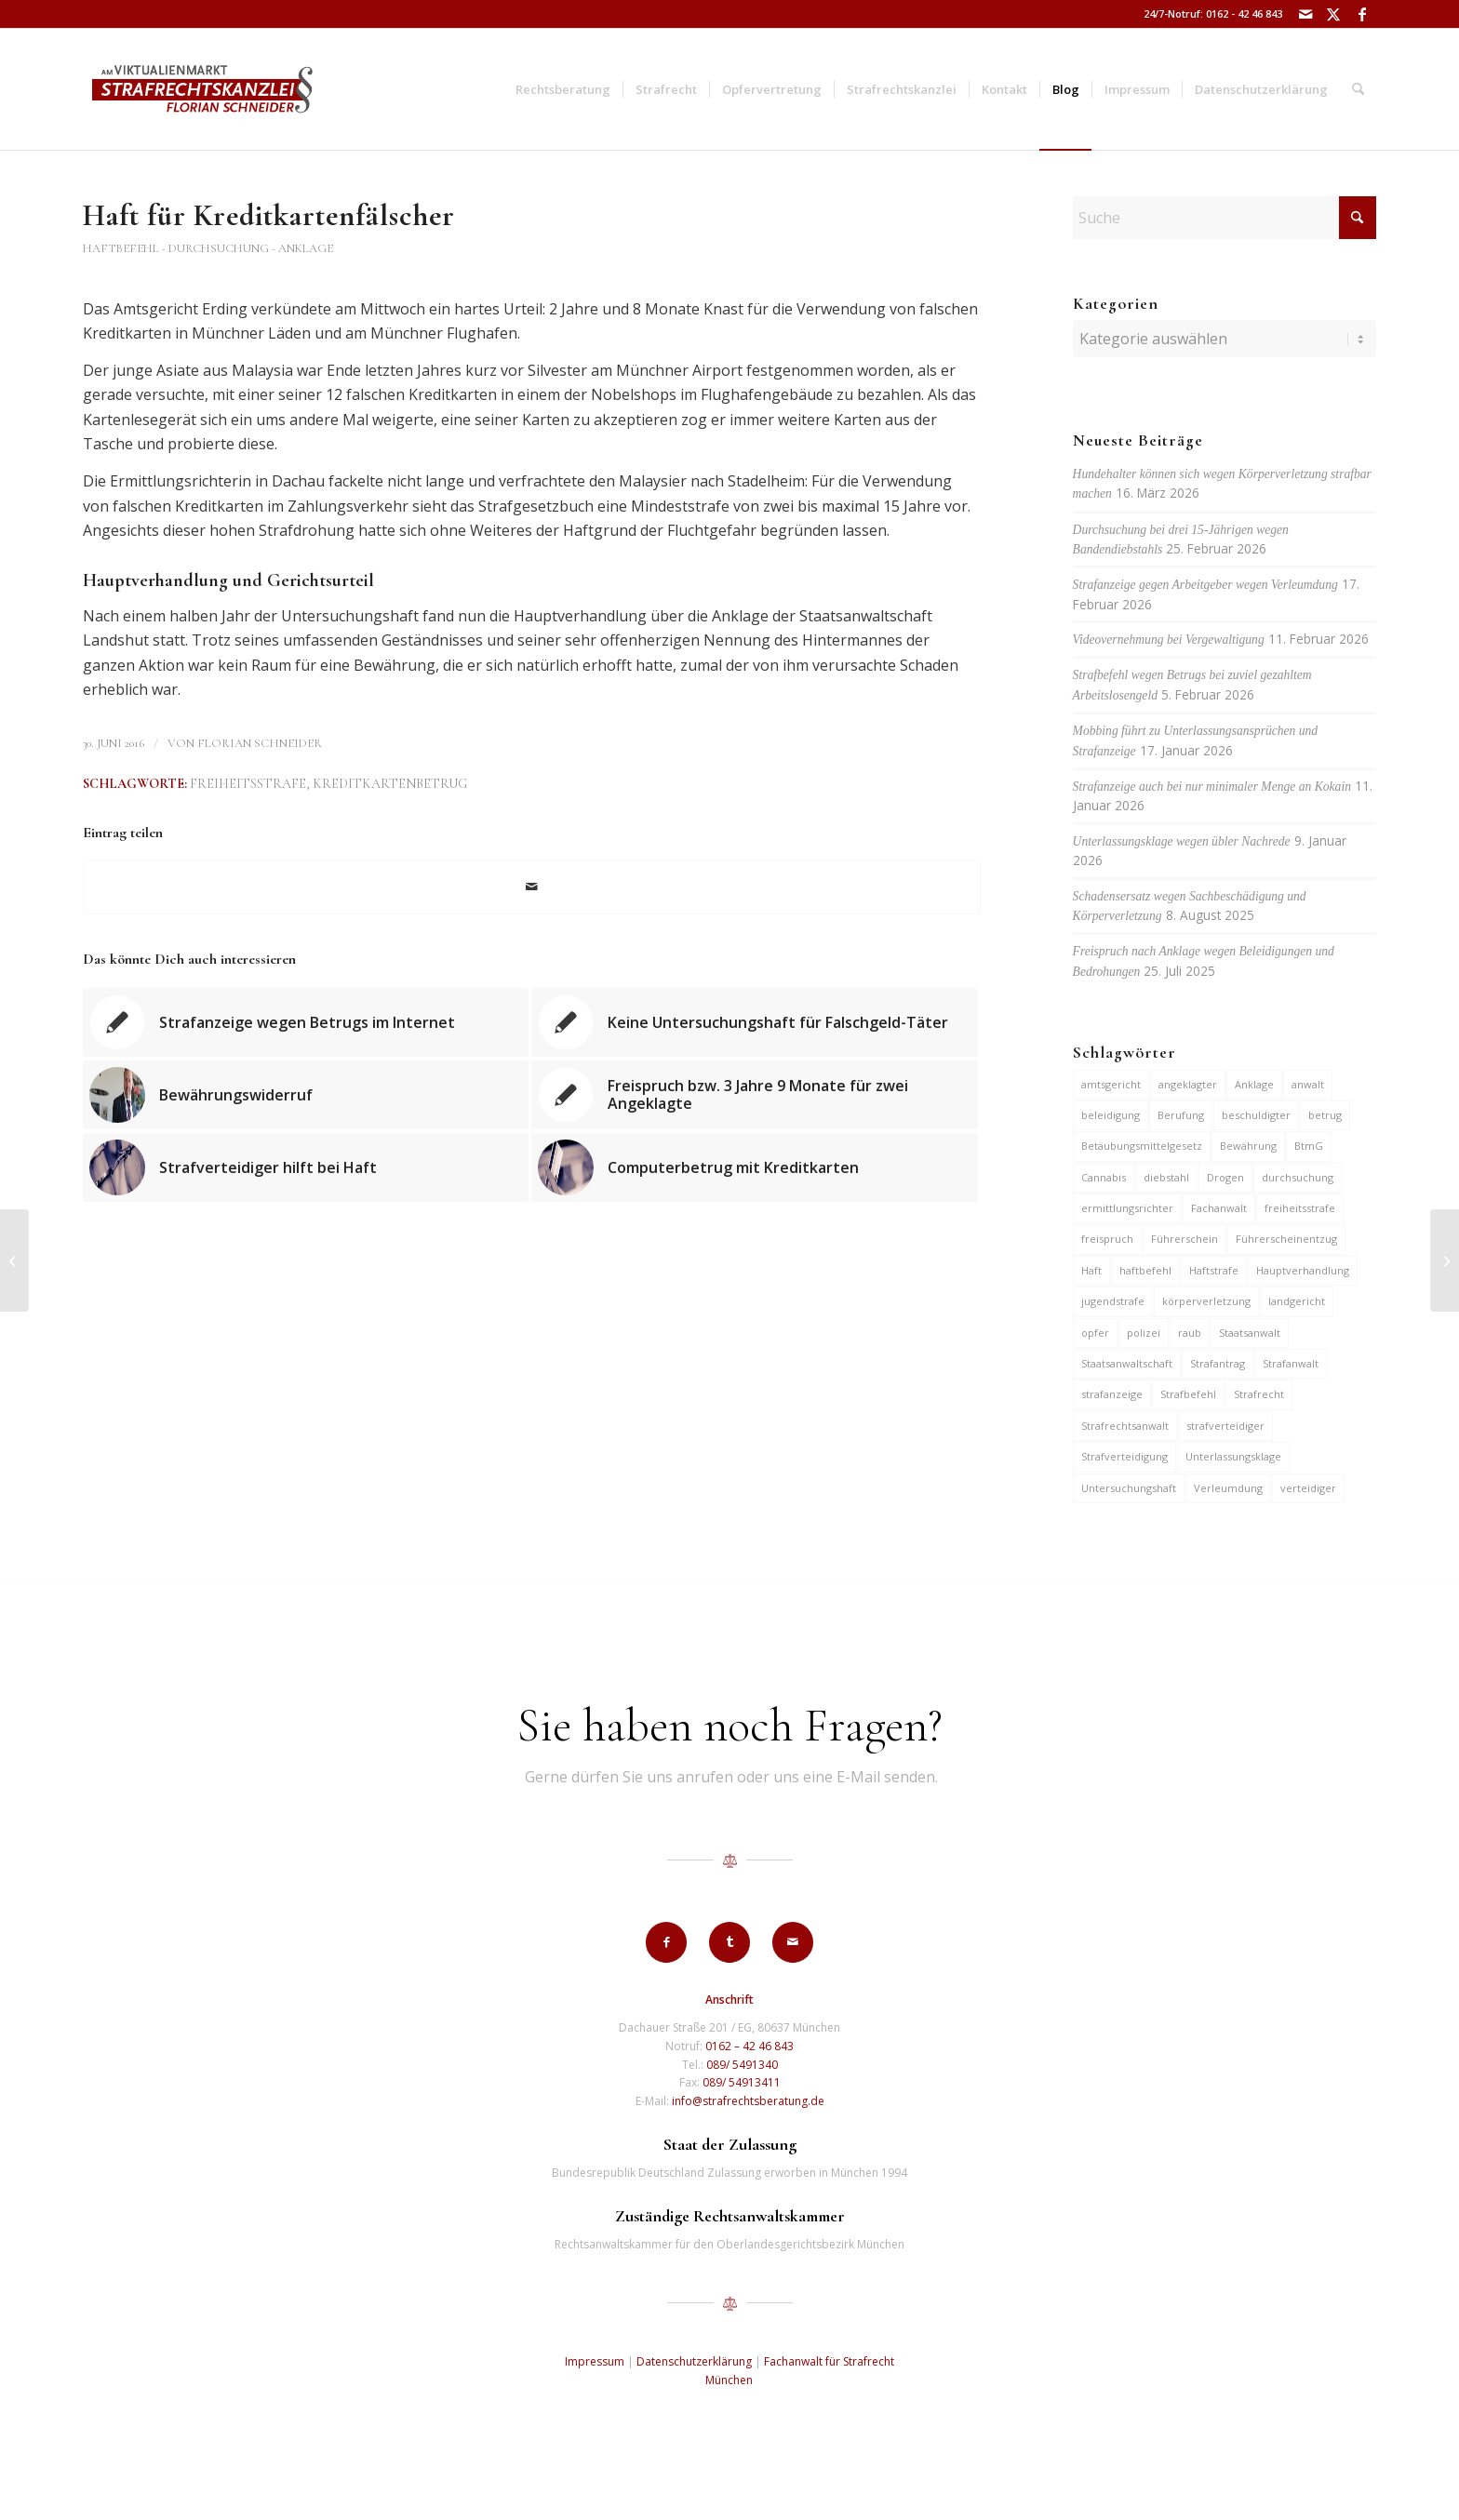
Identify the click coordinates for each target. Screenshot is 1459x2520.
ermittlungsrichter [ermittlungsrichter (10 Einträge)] (1127, 1208)
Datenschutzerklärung (694, 2361)
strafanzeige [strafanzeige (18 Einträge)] (1112, 1394)
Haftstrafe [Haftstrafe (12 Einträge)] (1213, 1270)
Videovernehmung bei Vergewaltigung (1169, 640)
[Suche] (1358, 89)
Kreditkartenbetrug (390, 784)
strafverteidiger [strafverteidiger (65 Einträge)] (1225, 1426)
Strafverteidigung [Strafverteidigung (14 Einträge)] (1124, 1456)
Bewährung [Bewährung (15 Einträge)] (1248, 1146)
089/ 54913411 (742, 2082)
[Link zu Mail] (1305, 14)
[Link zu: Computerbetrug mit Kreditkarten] (754, 1167)
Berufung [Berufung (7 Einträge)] (1181, 1115)
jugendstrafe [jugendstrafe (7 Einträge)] (1112, 1301)
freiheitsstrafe (248, 784)
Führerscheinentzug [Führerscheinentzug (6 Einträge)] (1286, 1239)
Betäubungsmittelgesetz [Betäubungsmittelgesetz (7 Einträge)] (1141, 1146)
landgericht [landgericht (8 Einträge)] (1296, 1301)
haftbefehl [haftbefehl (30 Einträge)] (1145, 1270)
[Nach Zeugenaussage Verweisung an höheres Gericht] (14, 1260)
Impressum (594, 2361)
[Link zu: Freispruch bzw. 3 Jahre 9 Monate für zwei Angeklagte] (754, 1094)
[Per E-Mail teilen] (531, 886)
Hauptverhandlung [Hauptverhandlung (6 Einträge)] (1302, 1270)
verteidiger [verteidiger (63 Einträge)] (1308, 1488)
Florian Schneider (259, 743)
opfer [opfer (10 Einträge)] (1095, 1333)
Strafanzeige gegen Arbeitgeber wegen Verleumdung (1205, 585)
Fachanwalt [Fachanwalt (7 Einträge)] (1219, 1208)
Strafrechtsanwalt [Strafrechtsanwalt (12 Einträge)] (1125, 1426)
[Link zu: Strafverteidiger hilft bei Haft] (306, 1167)
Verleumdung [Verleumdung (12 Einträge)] (1228, 1488)
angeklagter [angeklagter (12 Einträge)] (1187, 1084)
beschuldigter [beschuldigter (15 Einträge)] (1256, 1115)
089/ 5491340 (742, 2065)
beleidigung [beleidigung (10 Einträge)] (1110, 1115)
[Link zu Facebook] (1362, 14)
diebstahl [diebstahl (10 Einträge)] (1166, 1177)
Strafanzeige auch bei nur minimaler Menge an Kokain (1212, 786)
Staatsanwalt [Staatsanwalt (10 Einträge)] (1249, 1333)
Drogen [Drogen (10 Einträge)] (1225, 1177)
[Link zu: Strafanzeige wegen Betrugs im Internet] (306, 1022)
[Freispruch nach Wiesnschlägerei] (1444, 1260)
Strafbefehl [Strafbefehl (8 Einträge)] (1188, 1394)
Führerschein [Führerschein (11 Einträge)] (1184, 1239)
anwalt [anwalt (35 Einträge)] (1308, 1084)
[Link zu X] (1333, 14)
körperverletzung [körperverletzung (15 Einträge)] (1206, 1301)
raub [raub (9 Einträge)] (1189, 1333)
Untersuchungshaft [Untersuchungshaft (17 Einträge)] (1128, 1488)
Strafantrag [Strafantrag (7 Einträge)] (1217, 1363)
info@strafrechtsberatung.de (748, 2101)
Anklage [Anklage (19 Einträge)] (1254, 1084)
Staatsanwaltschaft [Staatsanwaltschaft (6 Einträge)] (1126, 1363)
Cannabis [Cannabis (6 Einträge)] (1103, 1177)
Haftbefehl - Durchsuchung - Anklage (208, 248)
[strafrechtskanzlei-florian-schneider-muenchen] (202, 89)
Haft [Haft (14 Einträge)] (1091, 1270)
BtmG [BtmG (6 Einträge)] (1308, 1146)
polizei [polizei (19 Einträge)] (1143, 1333)
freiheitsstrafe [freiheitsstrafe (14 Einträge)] (1300, 1208)
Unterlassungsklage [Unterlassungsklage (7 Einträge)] (1233, 1456)
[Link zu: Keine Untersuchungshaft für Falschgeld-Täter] (754, 1022)
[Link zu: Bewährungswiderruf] (306, 1094)
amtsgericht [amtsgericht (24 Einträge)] (1111, 1084)
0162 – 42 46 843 (749, 2046)
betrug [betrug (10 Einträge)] (1325, 1115)
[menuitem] (562, 89)
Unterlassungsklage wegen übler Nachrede (1182, 841)
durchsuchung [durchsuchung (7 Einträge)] (1297, 1177)
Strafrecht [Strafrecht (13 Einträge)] (1259, 1394)
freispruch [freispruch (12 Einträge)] (1107, 1239)
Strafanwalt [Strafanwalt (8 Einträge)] (1290, 1363)
